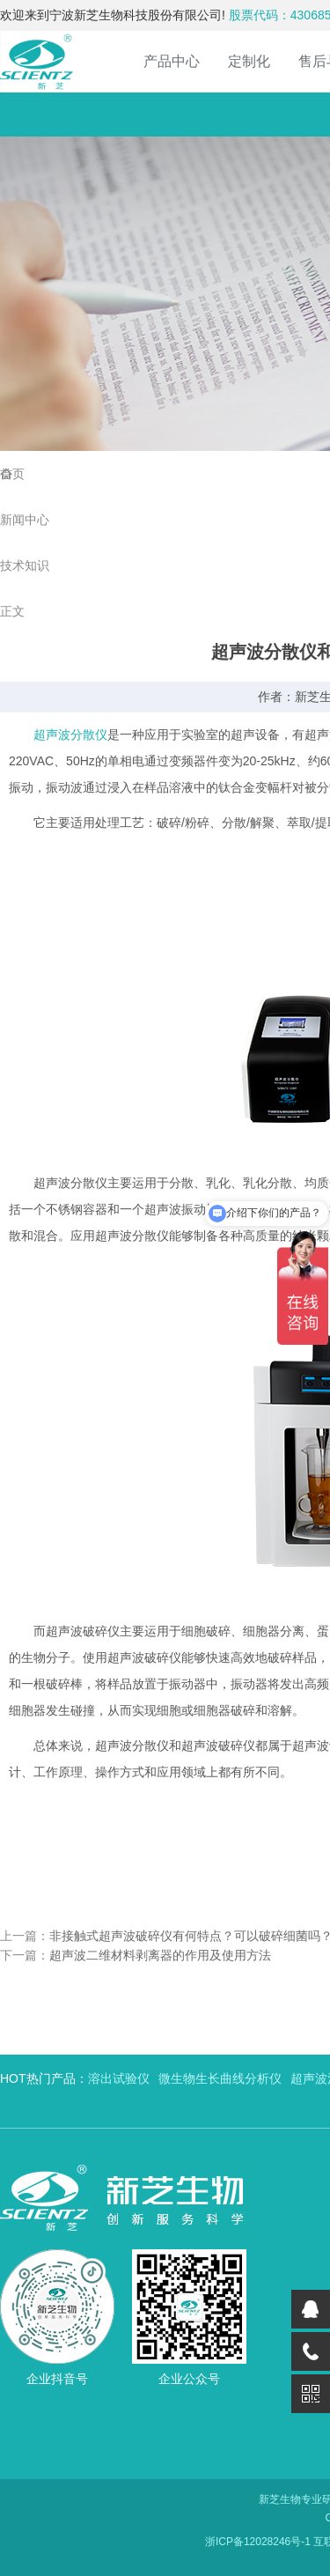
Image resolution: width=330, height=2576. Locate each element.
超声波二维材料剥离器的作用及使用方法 (160, 1955)
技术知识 (24, 565)
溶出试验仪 (119, 2078)
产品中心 (171, 61)
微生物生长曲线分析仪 (220, 2078)
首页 (12, 474)
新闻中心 (24, 520)
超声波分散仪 (70, 734)
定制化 (249, 61)
